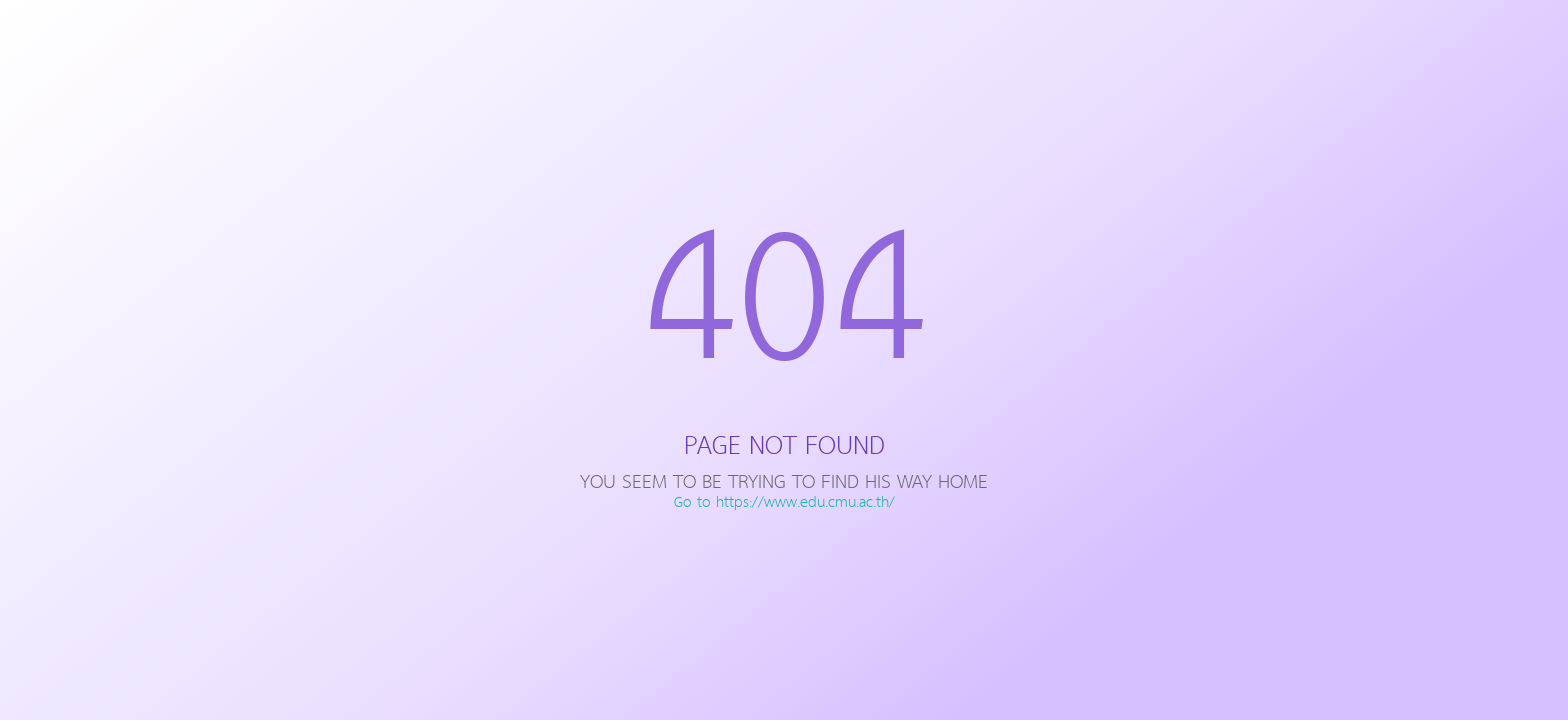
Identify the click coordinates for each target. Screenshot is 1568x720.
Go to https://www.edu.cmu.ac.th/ (784, 503)
